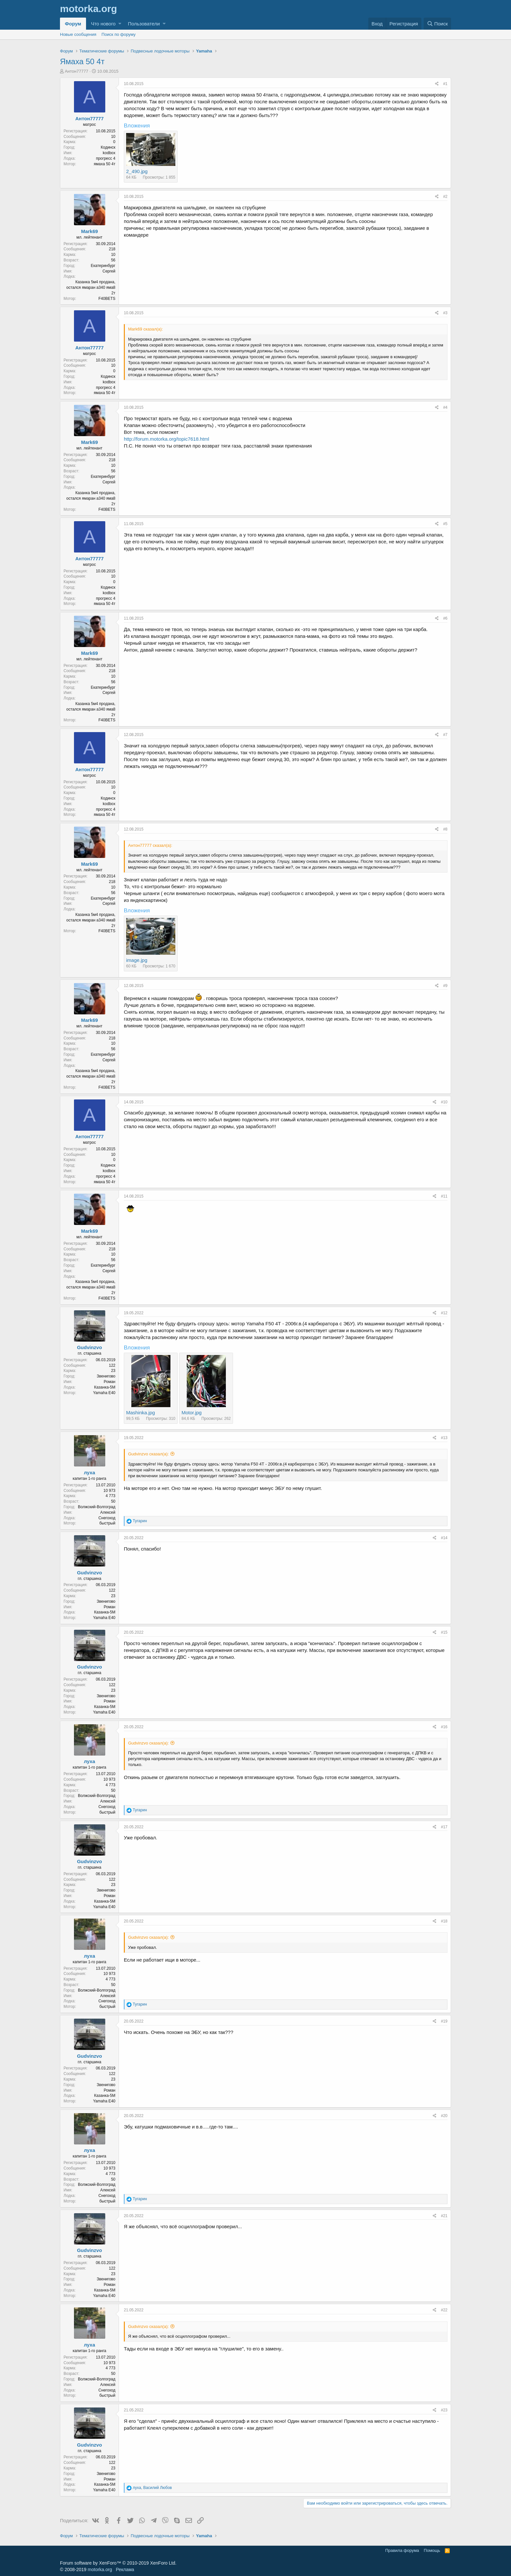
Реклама (125, 2569)
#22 (444, 2310)
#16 (444, 1727)
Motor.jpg (192, 1412)
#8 (445, 829)
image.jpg (136, 960)
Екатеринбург (103, 265)
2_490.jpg (137, 171)
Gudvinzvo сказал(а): (148, 1453)
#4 (445, 407)
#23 (444, 2410)
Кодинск (108, 147)
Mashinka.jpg (140, 1412)
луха (89, 1472)
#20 (444, 2115)
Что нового (103, 23)
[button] (120, 24)
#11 (444, 1196)
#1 (445, 83)
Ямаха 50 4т (82, 61)
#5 (445, 524)
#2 (445, 196)
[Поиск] (437, 24)
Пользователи (144, 23)
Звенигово (106, 1376)
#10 (444, 1102)
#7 (445, 734)
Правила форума (402, 2550)
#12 (444, 1313)
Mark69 (89, 231)
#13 (444, 1437)
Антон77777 (76, 71)
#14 (444, 1538)
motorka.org (100, 2569)
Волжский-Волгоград (96, 1507)
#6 (445, 618)
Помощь (432, 2550)
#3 (445, 313)
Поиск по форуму (119, 34)
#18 (444, 1921)
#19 (444, 2021)
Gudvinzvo (89, 1347)
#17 (444, 1827)
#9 (445, 985)
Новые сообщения (78, 34)
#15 (444, 1632)
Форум (73, 23)
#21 (444, 2216)
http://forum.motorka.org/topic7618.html (166, 439)
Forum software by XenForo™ (118, 2563)
